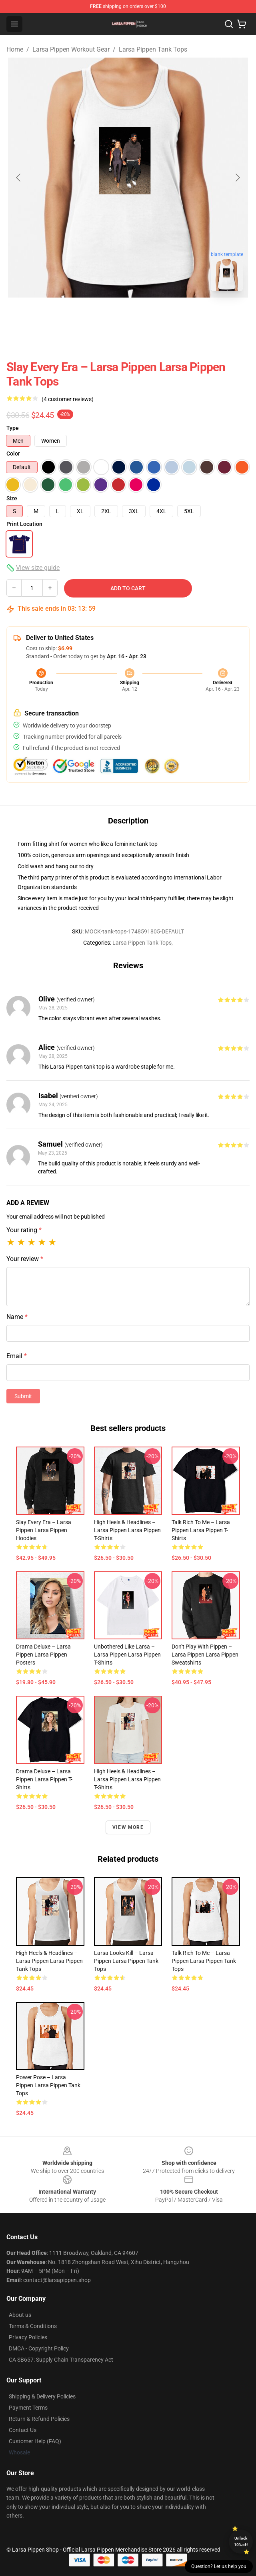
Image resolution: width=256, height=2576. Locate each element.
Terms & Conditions (33, 2326)
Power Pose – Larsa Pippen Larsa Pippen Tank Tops (48, 2085)
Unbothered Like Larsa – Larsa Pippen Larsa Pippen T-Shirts (127, 1654)
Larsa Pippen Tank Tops (153, 49)
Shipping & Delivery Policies (42, 2396)
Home (14, 49)
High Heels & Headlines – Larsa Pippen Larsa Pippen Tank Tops (49, 1961)
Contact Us (22, 2430)
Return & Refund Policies (39, 2419)
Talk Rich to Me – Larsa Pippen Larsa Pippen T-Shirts (201, 1530)
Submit (23, 1396)
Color (13, 453)
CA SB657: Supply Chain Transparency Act (61, 2359)
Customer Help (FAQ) (35, 2441)
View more (128, 1827)
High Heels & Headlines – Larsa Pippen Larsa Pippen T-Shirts (127, 1530)
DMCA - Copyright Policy (39, 2348)
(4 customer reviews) (68, 399)
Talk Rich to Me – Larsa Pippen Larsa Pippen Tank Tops (204, 1961)
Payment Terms (28, 2407)
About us (20, 2315)
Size (11, 498)
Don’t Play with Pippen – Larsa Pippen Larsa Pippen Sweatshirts (205, 1654)
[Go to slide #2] (149, 315)
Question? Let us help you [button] (218, 2566)
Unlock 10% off (241, 2541)
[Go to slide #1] (107, 315)
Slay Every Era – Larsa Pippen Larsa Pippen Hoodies (43, 1530)
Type (12, 428)
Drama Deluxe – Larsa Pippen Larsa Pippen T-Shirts (44, 1779)
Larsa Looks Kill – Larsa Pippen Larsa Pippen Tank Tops (126, 1961)
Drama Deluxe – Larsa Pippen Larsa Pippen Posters (43, 1654)
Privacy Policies (28, 2337)
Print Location (24, 524)
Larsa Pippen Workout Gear (71, 49)
